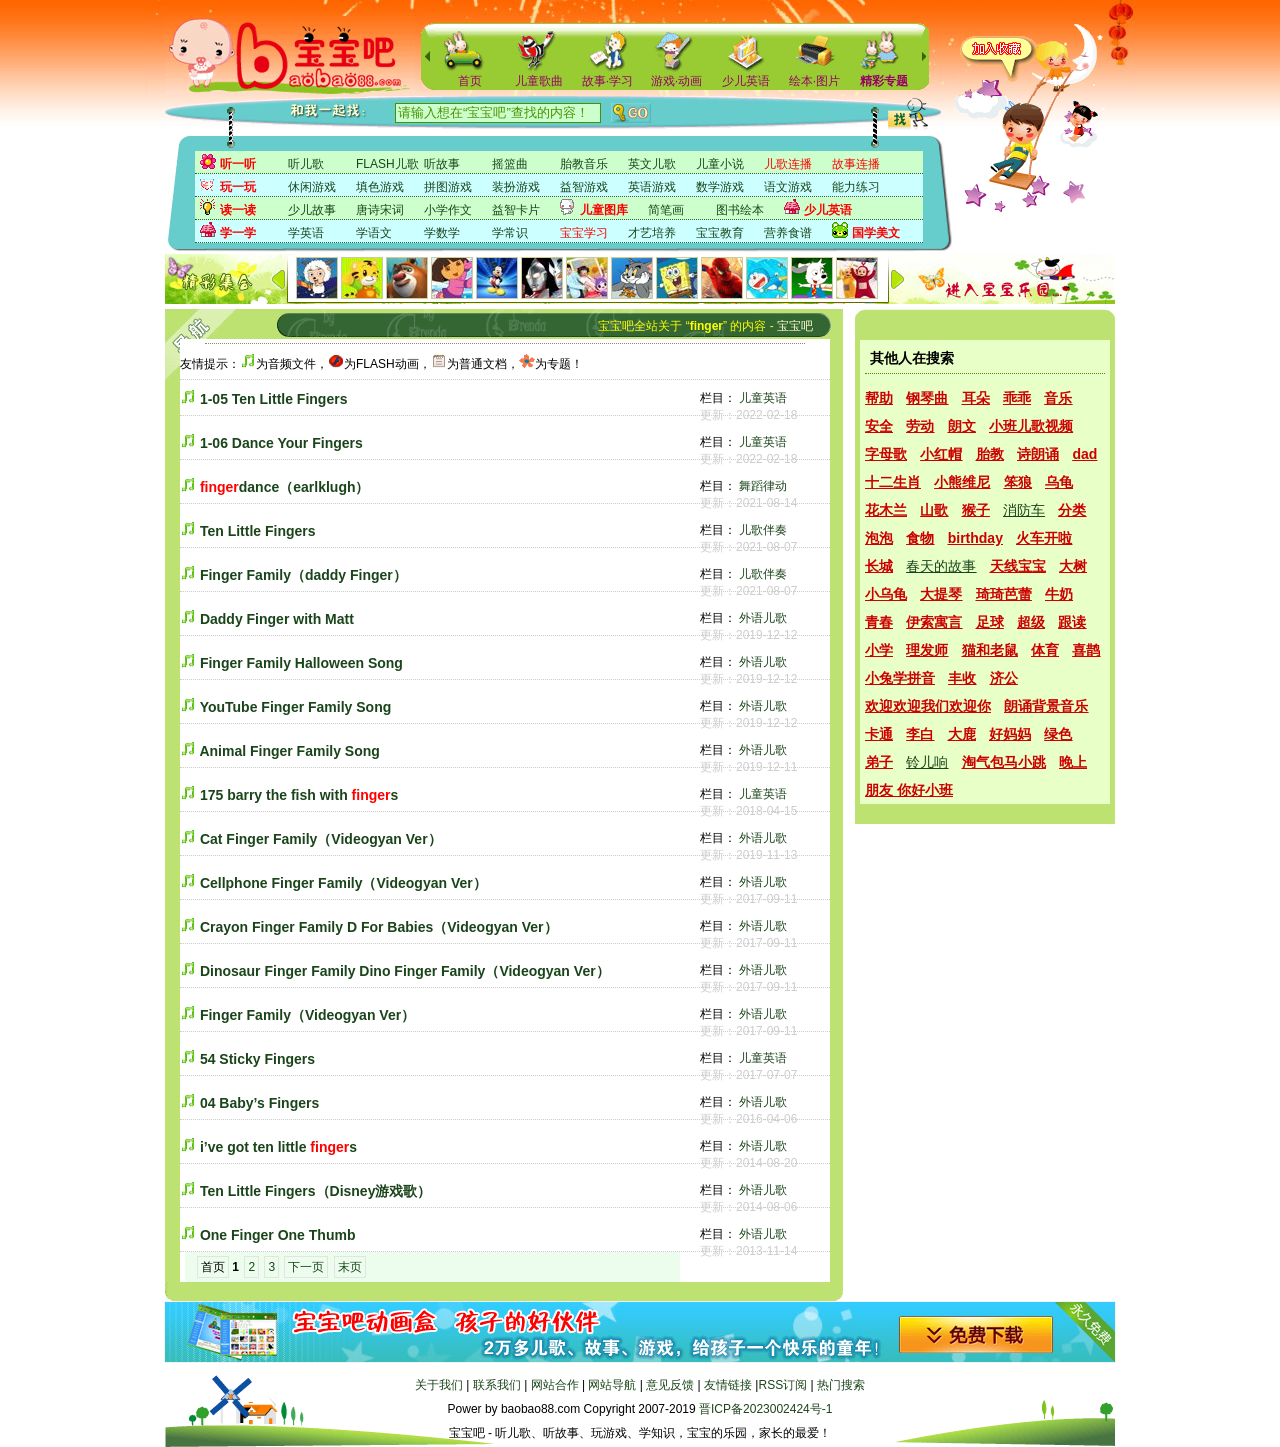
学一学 (238, 233)
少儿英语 (746, 81)
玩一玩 (238, 187)
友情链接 (728, 1385)
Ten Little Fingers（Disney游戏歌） (316, 1191)
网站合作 (555, 1385)
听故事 (442, 164)
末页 (350, 1267)
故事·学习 (607, 81)
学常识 (510, 233)
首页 (470, 81)
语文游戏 (788, 187)
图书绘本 (740, 210)
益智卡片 (516, 210)
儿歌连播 (788, 164)
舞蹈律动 (763, 486)
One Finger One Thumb (278, 1235)
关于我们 (439, 1385)
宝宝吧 (795, 326)
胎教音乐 (584, 164)
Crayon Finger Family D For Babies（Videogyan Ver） (379, 927)
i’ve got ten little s (278, 1147)
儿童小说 (720, 164)
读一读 (238, 210)
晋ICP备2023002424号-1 (765, 1409)
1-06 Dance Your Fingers (281, 443)
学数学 (442, 233)
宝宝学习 (584, 233)
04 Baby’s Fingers (259, 1103)
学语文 (374, 233)
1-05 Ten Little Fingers (274, 399)
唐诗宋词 (380, 210)
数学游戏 (720, 187)
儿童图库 (604, 210)
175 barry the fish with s (299, 795)
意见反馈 (670, 1385)
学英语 (306, 233)
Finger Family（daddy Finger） (303, 575)
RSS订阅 (782, 1385)
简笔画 (666, 210)
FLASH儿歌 (387, 164)
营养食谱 (788, 233)
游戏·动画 (676, 81)
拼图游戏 (448, 187)
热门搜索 (841, 1385)
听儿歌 (306, 164)
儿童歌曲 (539, 81)
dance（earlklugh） (285, 487)
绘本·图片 (814, 81)
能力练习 (856, 187)
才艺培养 (652, 233)
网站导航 (612, 1385)
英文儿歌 (652, 164)
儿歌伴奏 (763, 530)
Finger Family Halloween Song (301, 663)
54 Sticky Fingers (257, 1059)
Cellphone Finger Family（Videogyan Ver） (343, 883)
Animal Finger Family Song (289, 751)
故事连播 (856, 164)
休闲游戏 (312, 187)
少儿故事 (312, 210)
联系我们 (497, 1385)
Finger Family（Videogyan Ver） (307, 1015)
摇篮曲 (510, 164)
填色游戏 (380, 187)
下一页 (306, 1267)
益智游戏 (584, 187)
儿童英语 (763, 398)
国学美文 (876, 233)
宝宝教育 (720, 233)
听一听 (238, 164)
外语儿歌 (763, 618)
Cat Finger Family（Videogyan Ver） (321, 839)
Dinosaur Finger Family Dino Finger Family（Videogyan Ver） (405, 971)
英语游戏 (652, 187)
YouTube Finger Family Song (296, 707)
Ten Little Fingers (258, 531)
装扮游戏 (516, 187)
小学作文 (448, 210)
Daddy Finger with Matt (277, 619)
